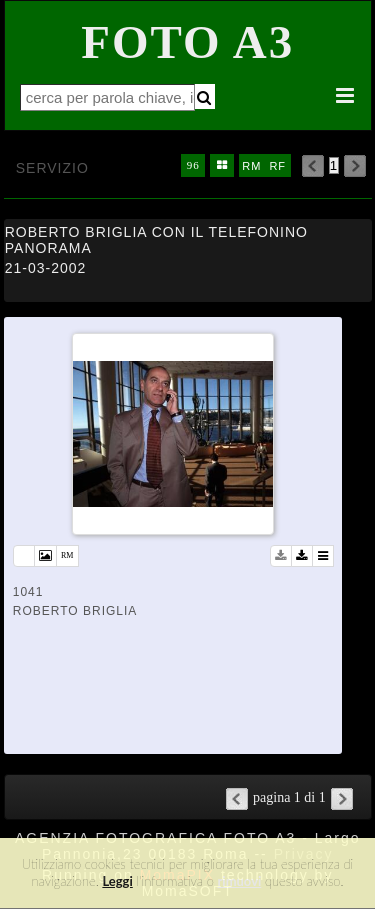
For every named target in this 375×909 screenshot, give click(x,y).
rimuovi (240, 881)
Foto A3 (187, 42)
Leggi (117, 881)
